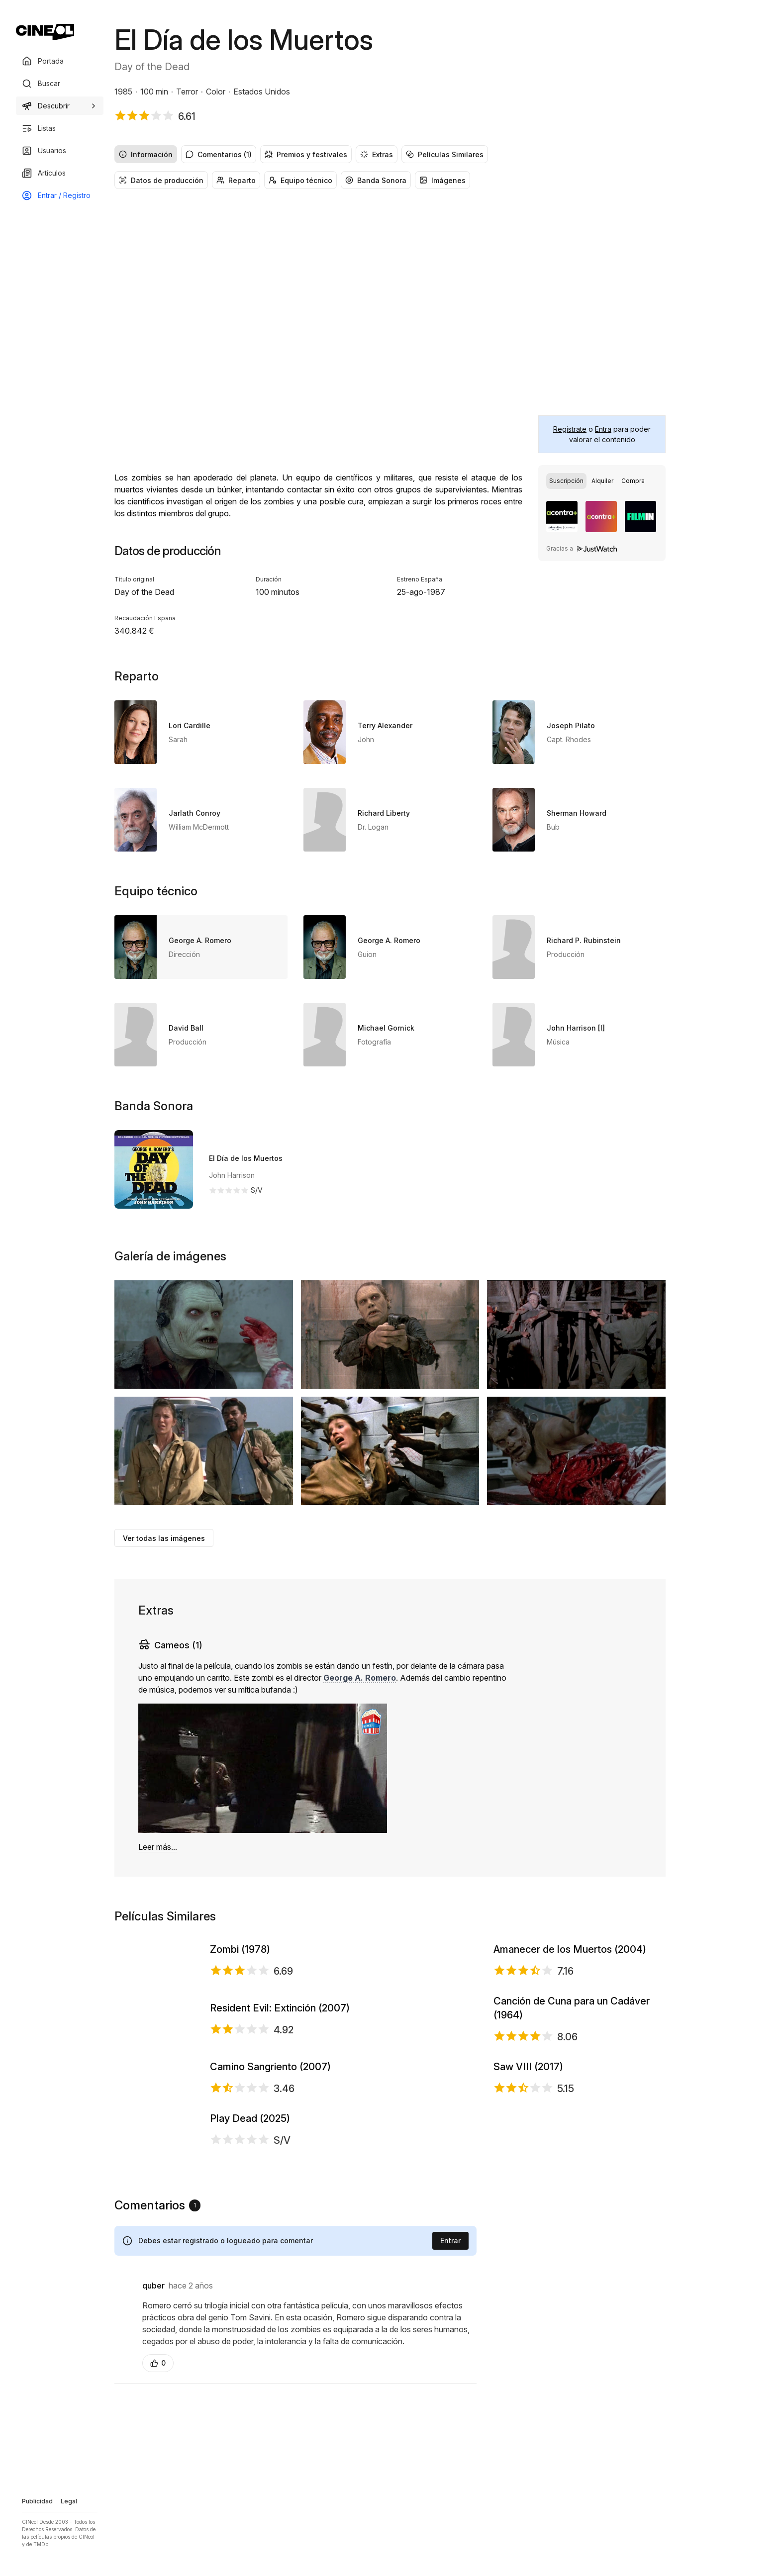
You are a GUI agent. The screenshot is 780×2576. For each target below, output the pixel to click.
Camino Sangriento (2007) (270, 2261)
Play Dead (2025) (250, 2393)
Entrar (450, 2554)
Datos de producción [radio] (161, 180)
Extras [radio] (376, 154)
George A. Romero (359, 1678)
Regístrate (569, 429)
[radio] (566, 481)
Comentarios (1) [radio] (219, 154)
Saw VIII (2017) (528, 2261)
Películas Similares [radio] (445, 154)
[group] (390, 154)
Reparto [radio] (236, 180)
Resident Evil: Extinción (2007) (280, 2126)
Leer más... (157, 1847)
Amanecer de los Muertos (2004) (569, 1991)
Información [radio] (146, 154)
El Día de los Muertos (246, 1158)
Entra (603, 429)
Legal (69, 2501)
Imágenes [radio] (442, 180)
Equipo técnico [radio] (300, 180)
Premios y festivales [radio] (306, 154)
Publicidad (37, 2501)
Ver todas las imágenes (164, 1538)
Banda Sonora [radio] (375, 180)
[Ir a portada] (45, 32)
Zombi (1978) (240, 1991)
